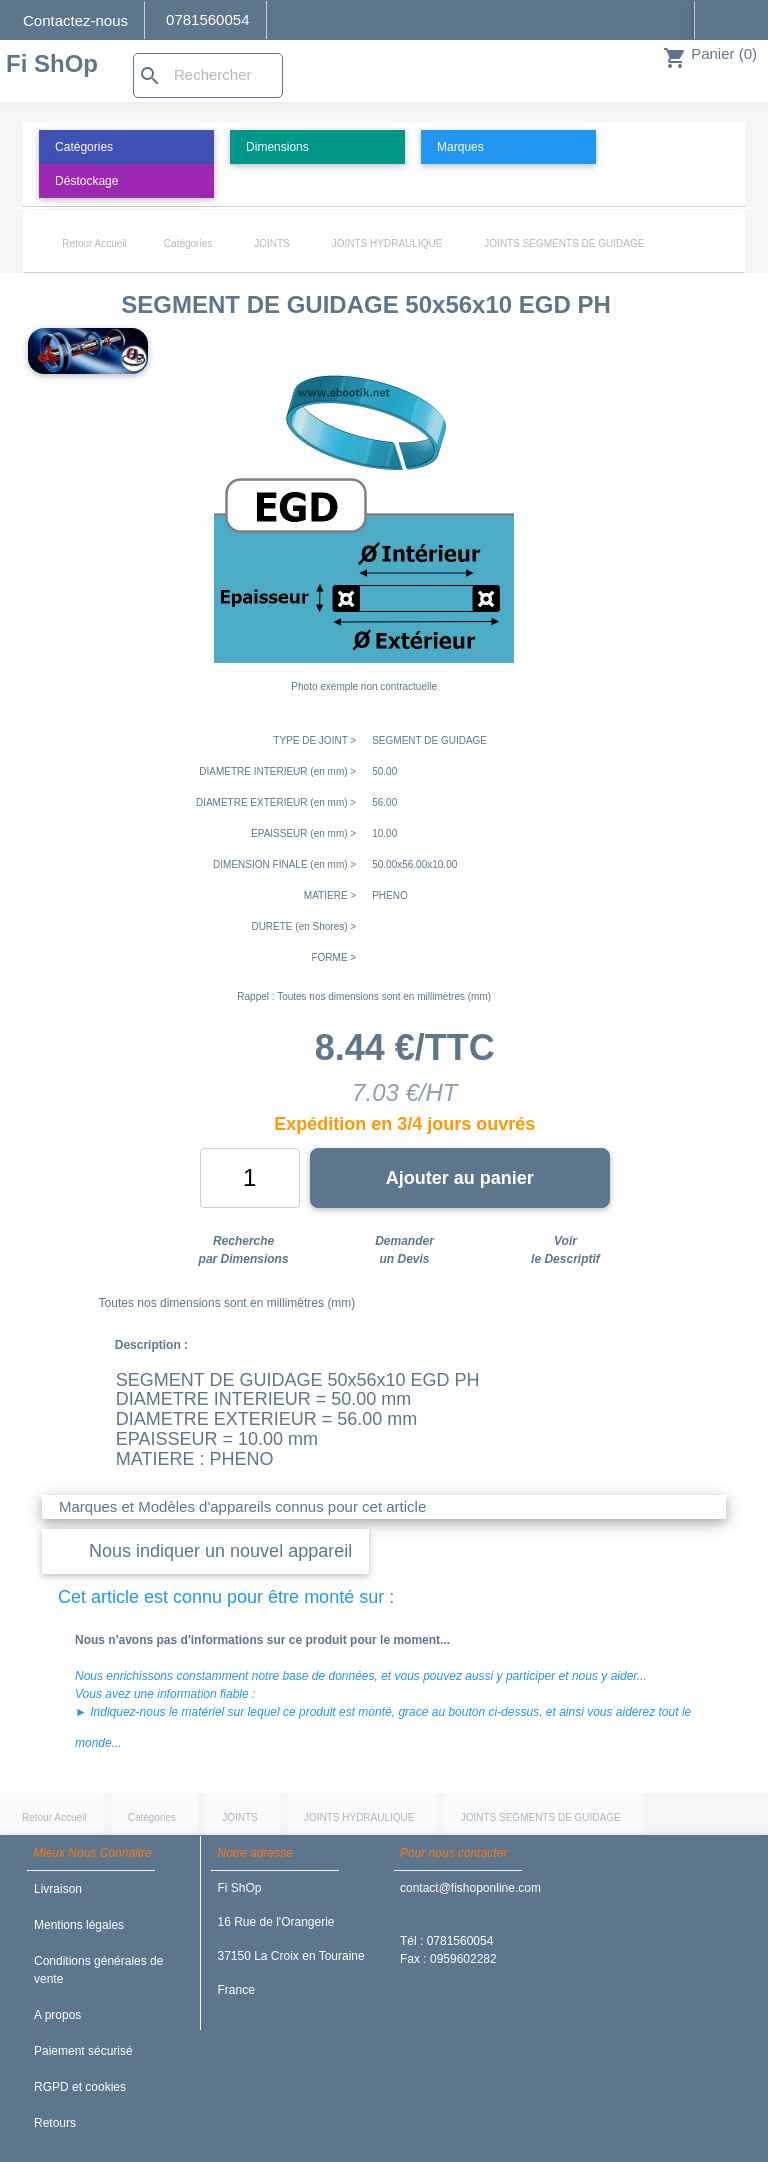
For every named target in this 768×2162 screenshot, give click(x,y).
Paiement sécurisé (83, 2051)
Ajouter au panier (460, 1178)
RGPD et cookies (80, 2087)
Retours (55, 2123)
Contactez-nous (75, 20)
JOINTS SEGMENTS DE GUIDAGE (564, 243)
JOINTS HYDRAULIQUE (387, 243)
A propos (57, 2015)
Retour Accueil (94, 243)
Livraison (58, 1889)
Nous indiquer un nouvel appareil (220, 1551)
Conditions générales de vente (98, 1970)
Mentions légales (79, 1925)
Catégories (188, 243)
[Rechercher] (208, 75)
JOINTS (272, 243)
